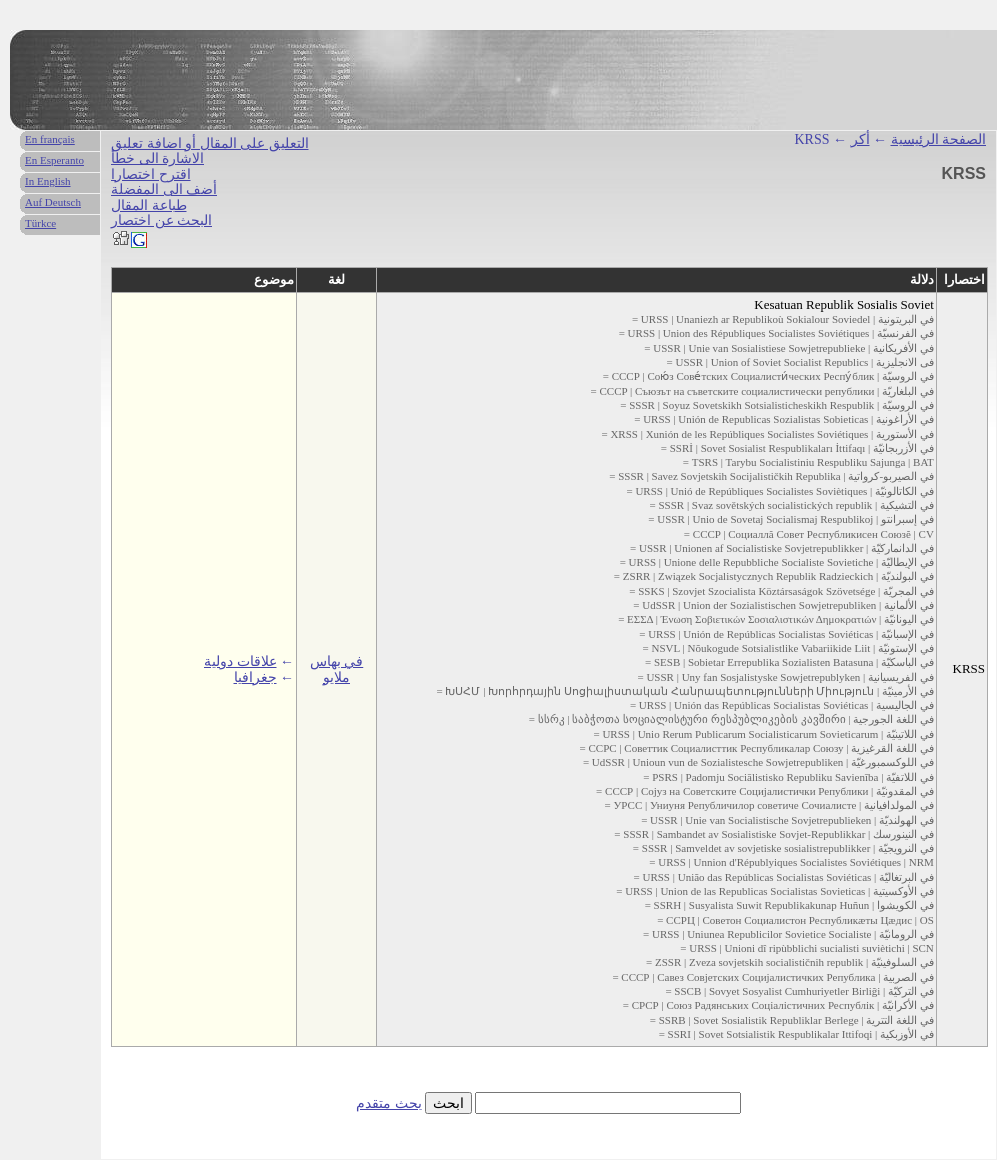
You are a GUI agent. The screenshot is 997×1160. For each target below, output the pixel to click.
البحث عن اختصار (161, 220)
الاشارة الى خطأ (157, 158)
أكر (860, 139)
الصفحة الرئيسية (939, 139)
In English (48, 181)
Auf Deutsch (53, 202)
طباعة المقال (149, 205)
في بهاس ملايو (337, 669)
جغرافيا (255, 677)
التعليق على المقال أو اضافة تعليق (210, 143)
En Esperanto (54, 160)
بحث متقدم (389, 1103)
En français (50, 139)
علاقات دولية (240, 661)
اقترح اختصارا (151, 174)
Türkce (40, 223)
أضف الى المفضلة (164, 189)
